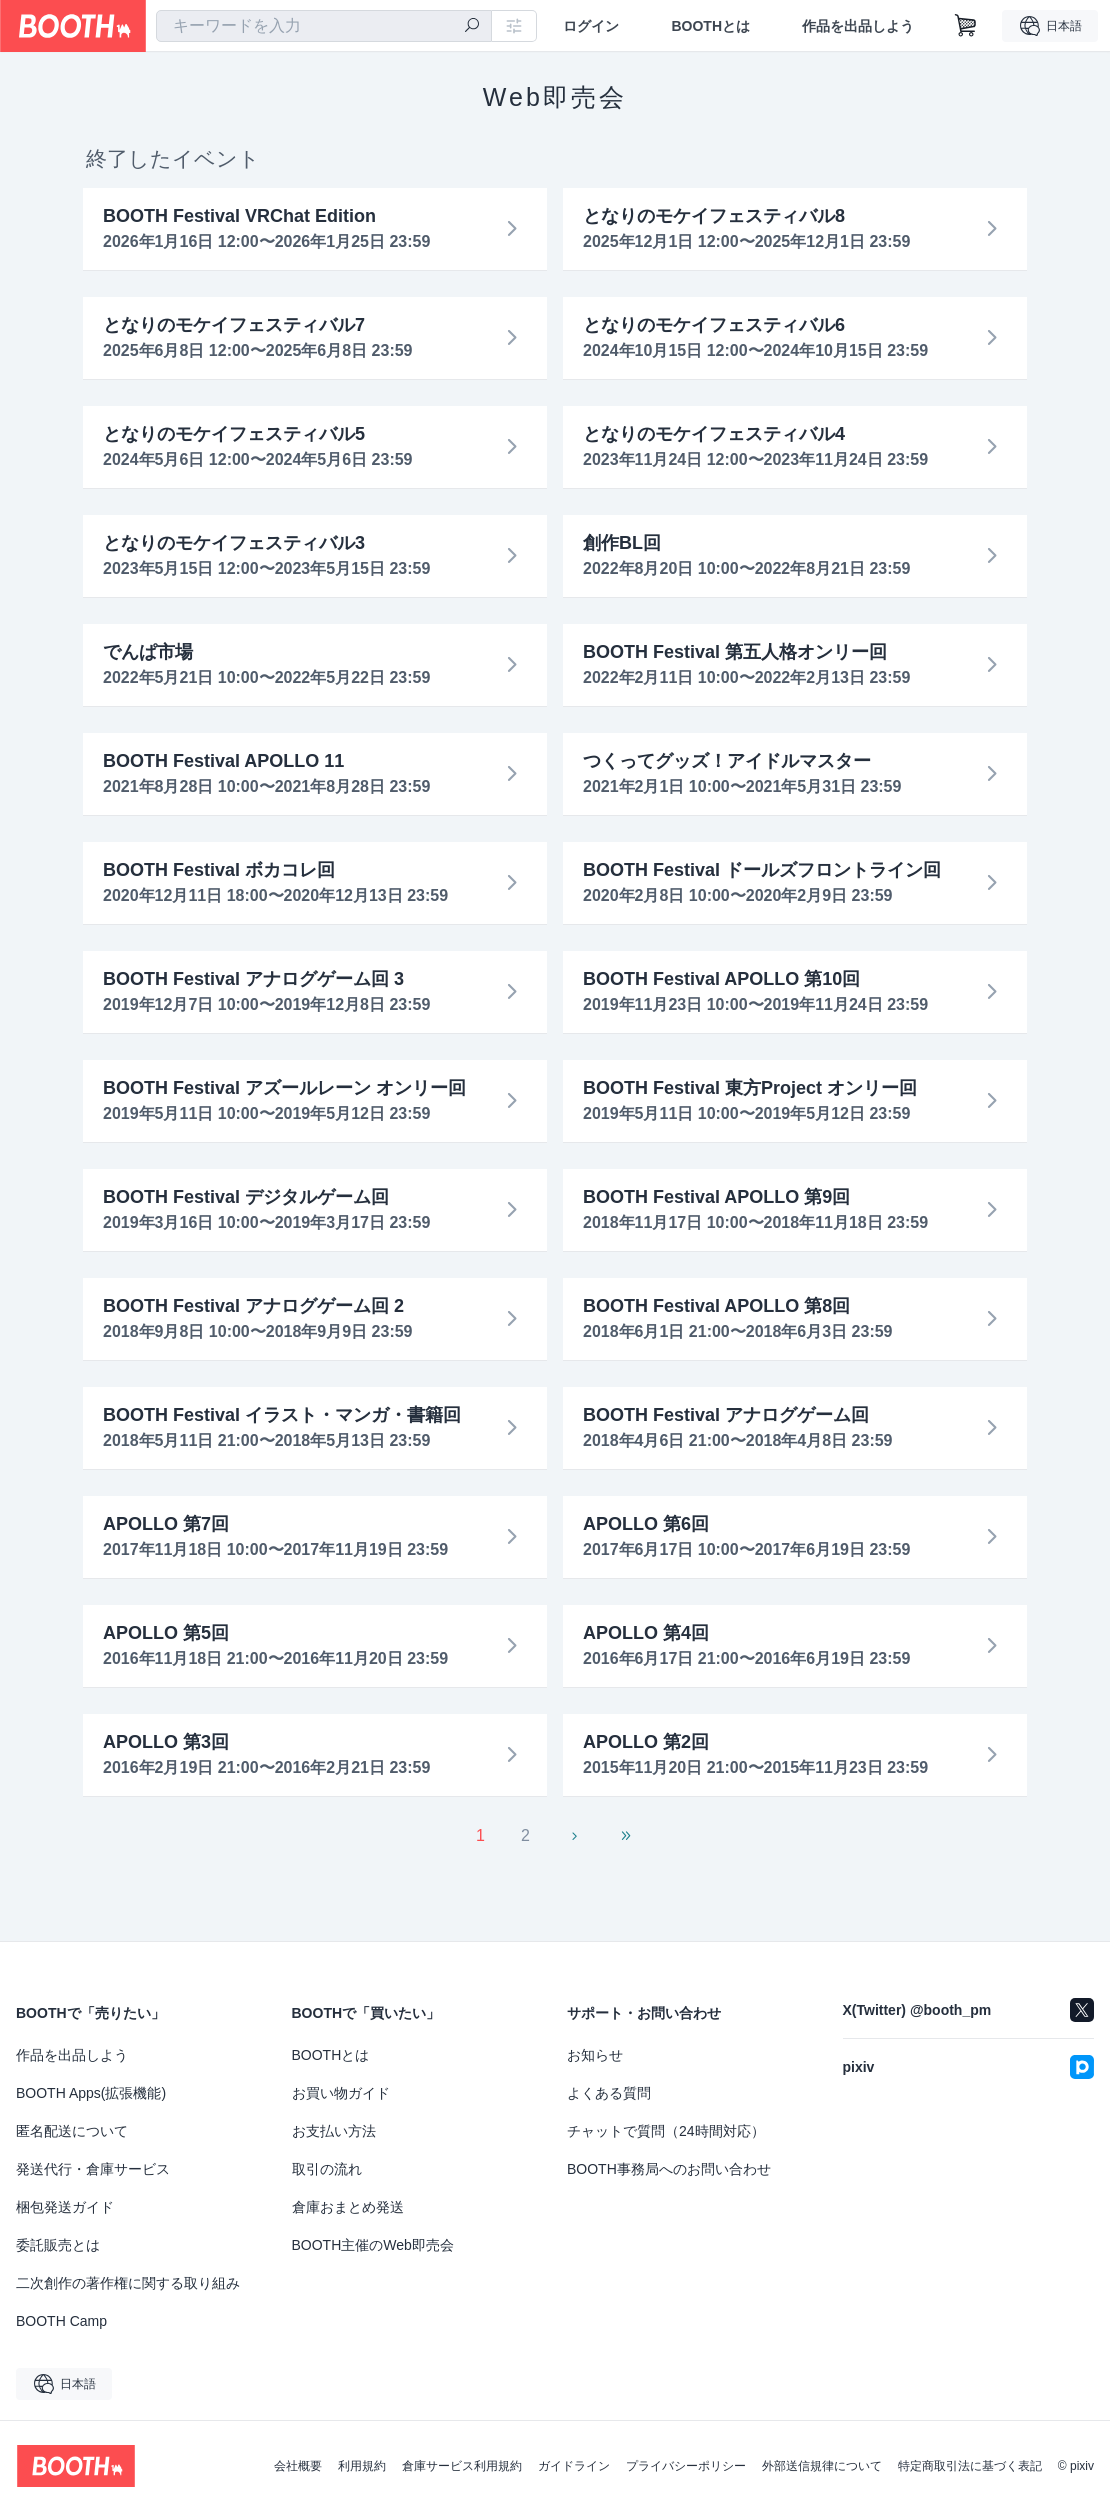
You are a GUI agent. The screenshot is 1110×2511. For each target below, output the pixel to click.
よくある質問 (609, 2093)
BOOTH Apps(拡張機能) (91, 2093)
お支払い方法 (334, 2131)
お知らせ (595, 2055)
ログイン (591, 26)
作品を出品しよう (858, 26)
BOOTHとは (710, 26)
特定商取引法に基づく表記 (970, 2466)
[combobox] (324, 26)
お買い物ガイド (341, 2093)
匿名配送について (72, 2131)
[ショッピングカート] (966, 26)
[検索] (472, 27)
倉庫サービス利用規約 (462, 2466)
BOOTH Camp (61, 2321)
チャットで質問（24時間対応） (666, 2131)
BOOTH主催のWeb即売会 (373, 2245)
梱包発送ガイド (65, 2207)
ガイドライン (574, 2466)
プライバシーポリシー (686, 2466)
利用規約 (362, 2466)
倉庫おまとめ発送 (348, 2207)
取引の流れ (327, 2169)
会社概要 (298, 2466)
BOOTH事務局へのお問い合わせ (669, 2169)
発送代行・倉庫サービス (93, 2169)
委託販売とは (58, 2245)
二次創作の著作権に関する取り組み (128, 2283)
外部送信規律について (822, 2466)
